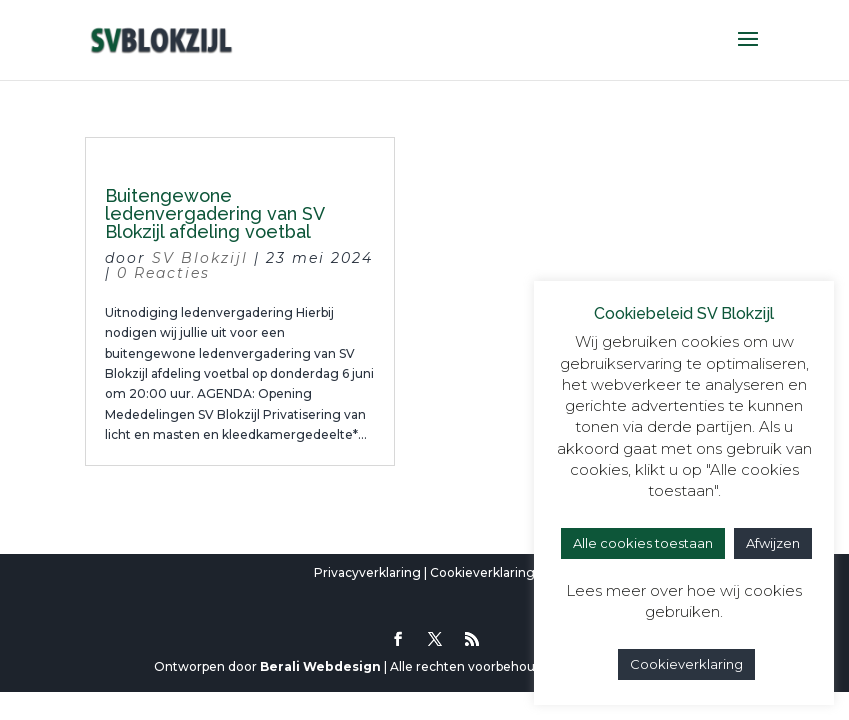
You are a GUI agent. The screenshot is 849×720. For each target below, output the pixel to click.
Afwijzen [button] (773, 543)
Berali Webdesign (320, 666)
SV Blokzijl (200, 258)
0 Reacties (163, 273)
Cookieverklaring (482, 572)
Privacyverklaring (367, 572)
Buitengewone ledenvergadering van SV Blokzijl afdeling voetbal (214, 213)
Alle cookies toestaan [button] (643, 543)
